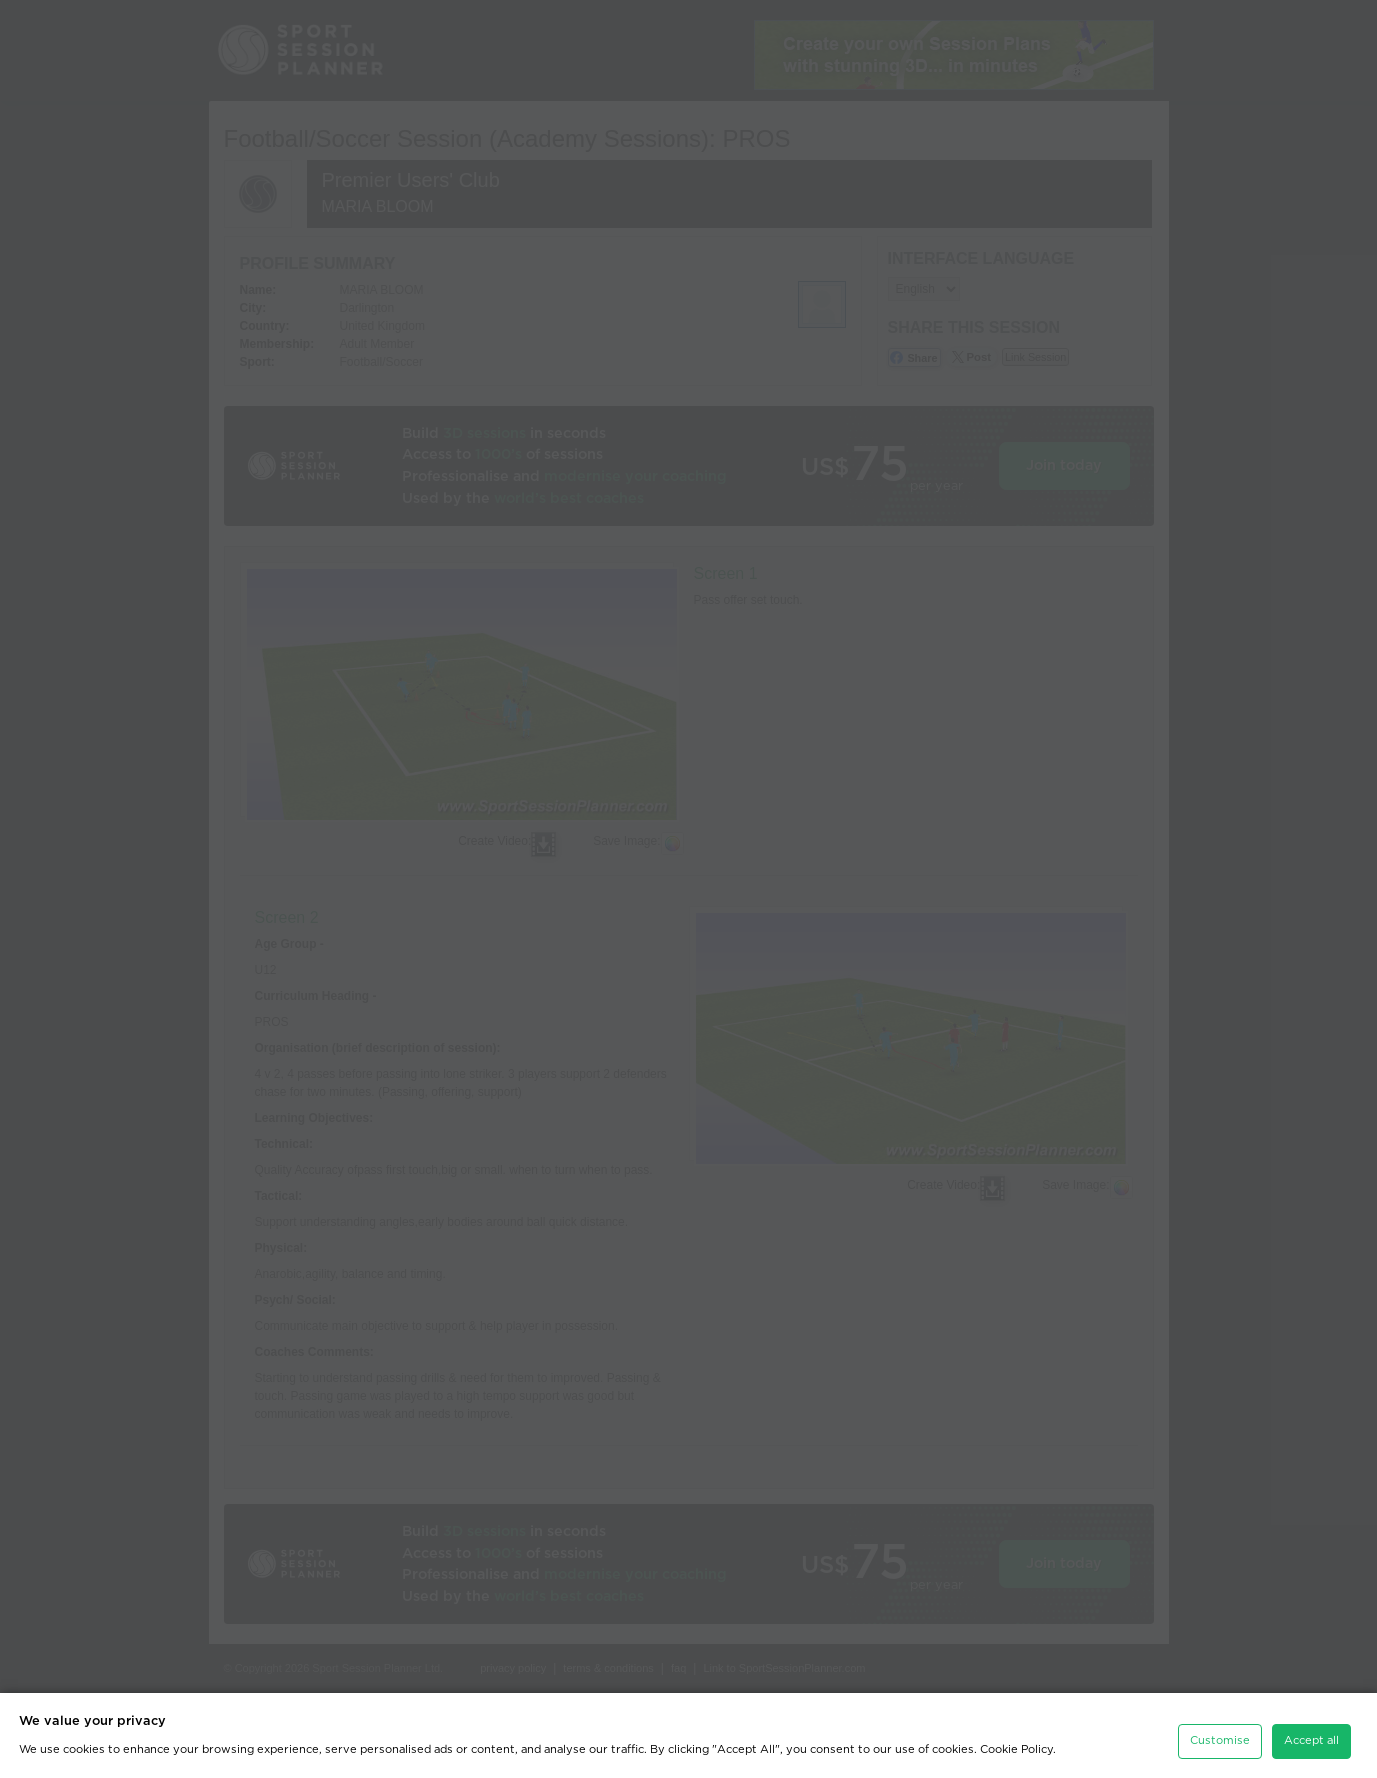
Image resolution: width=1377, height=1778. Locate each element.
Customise (1220, 1735)
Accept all (1311, 1735)
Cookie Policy (1016, 1744)
